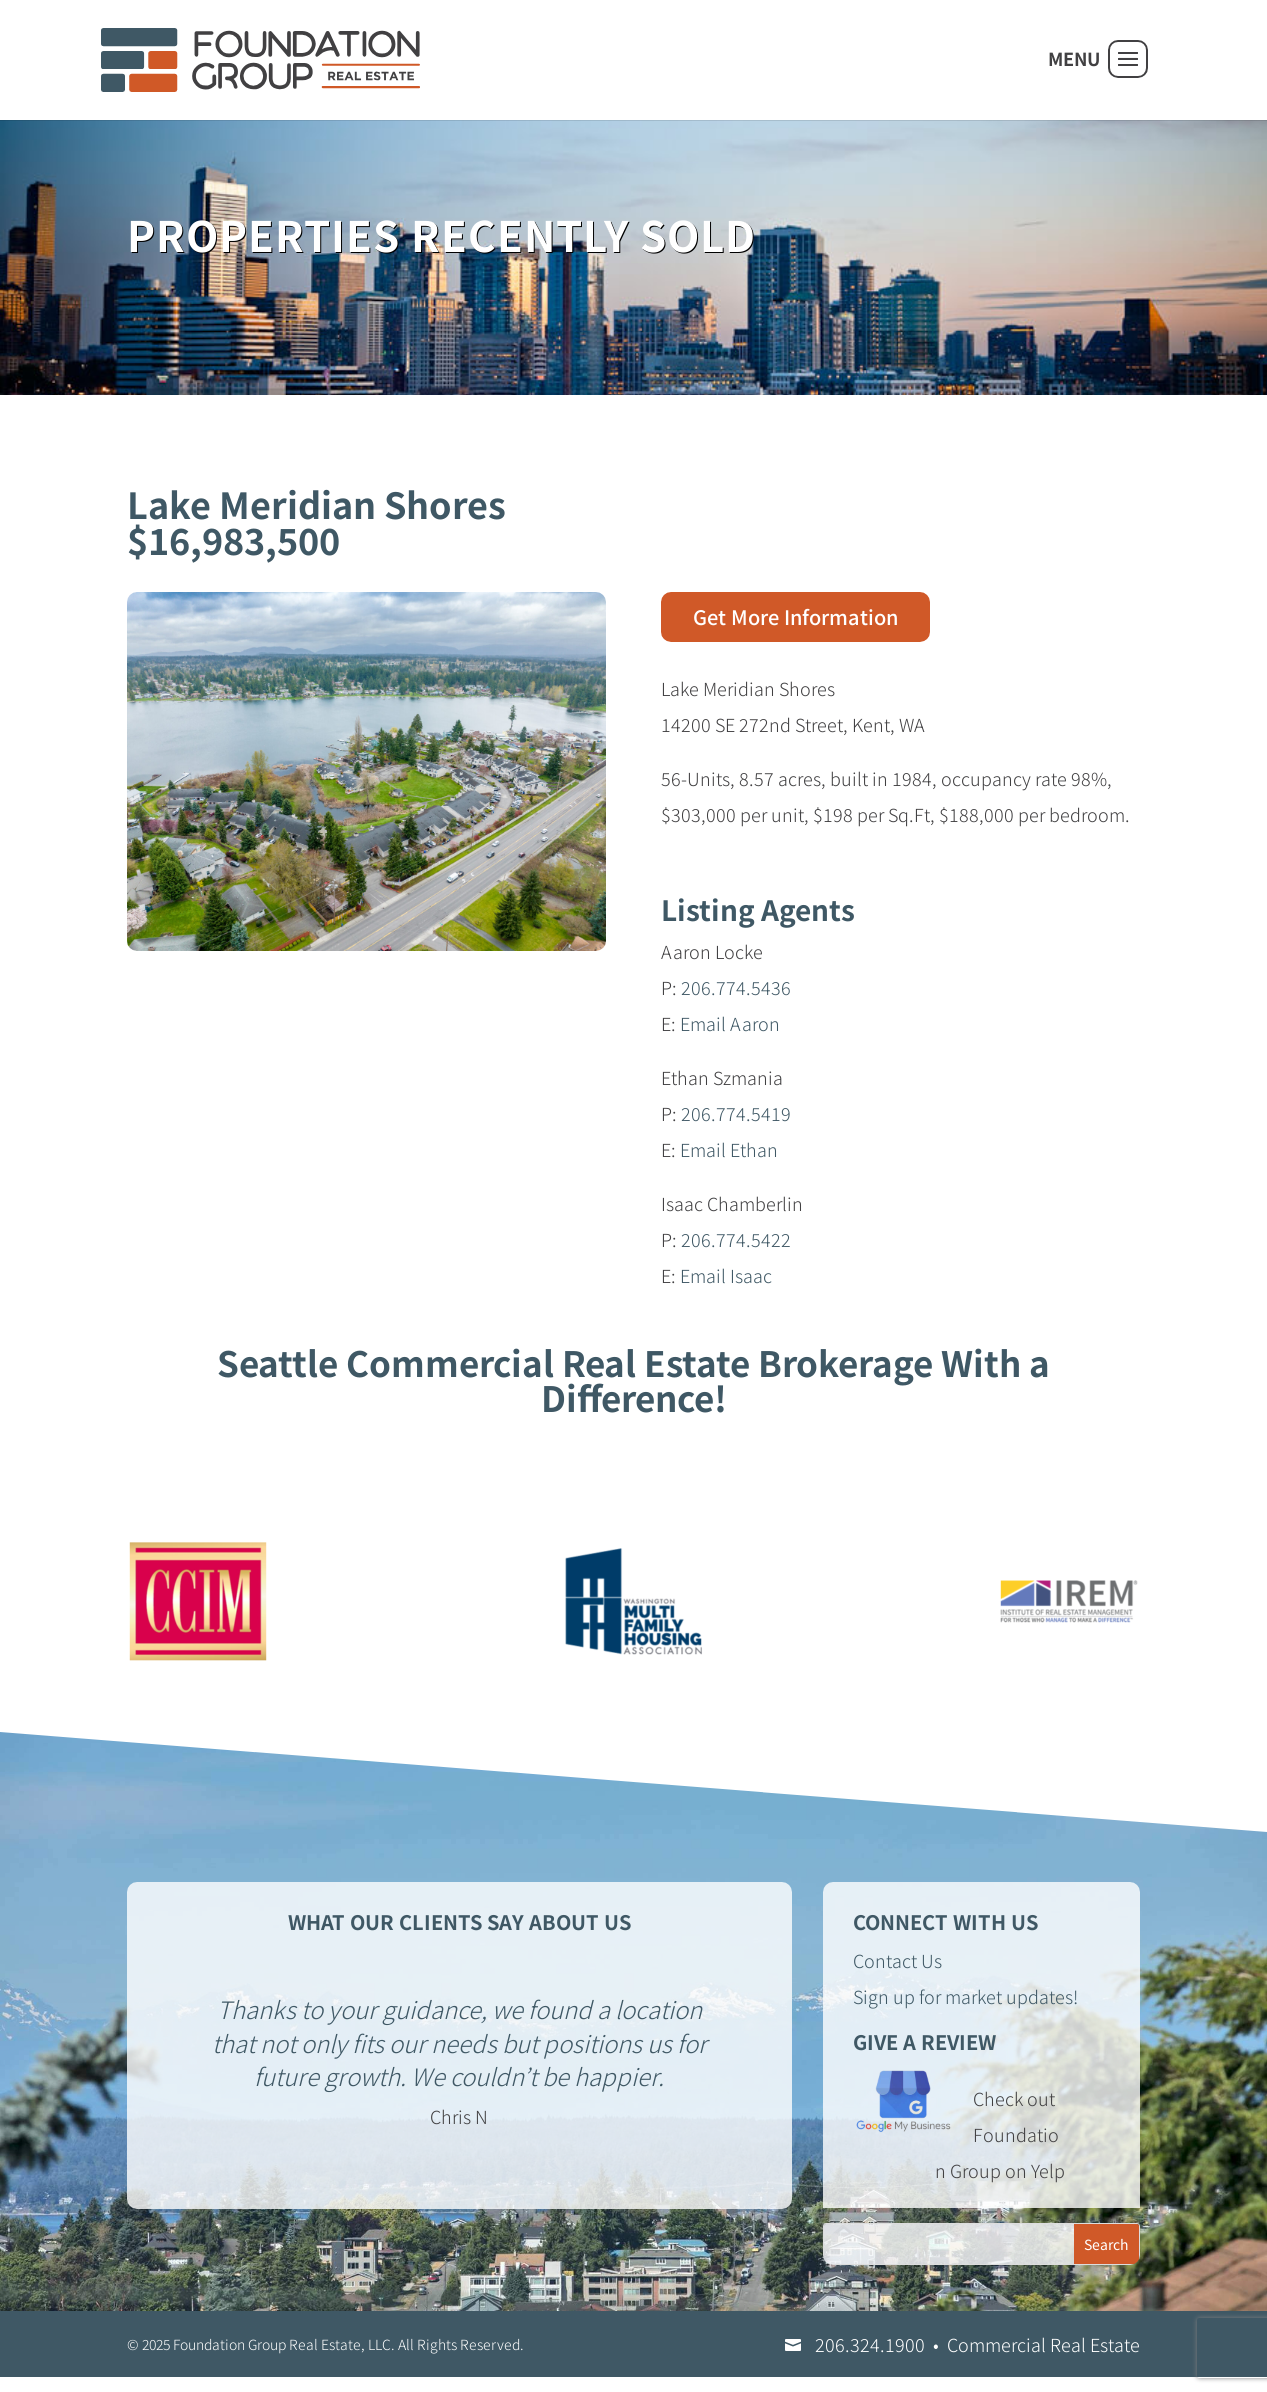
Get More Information (795, 616)
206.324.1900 (870, 2344)
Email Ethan (729, 1149)
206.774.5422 (736, 1239)
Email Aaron (730, 1023)
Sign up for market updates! (965, 1996)
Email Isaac (726, 1275)
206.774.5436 (736, 987)
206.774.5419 (736, 1113)
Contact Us (897, 1960)
